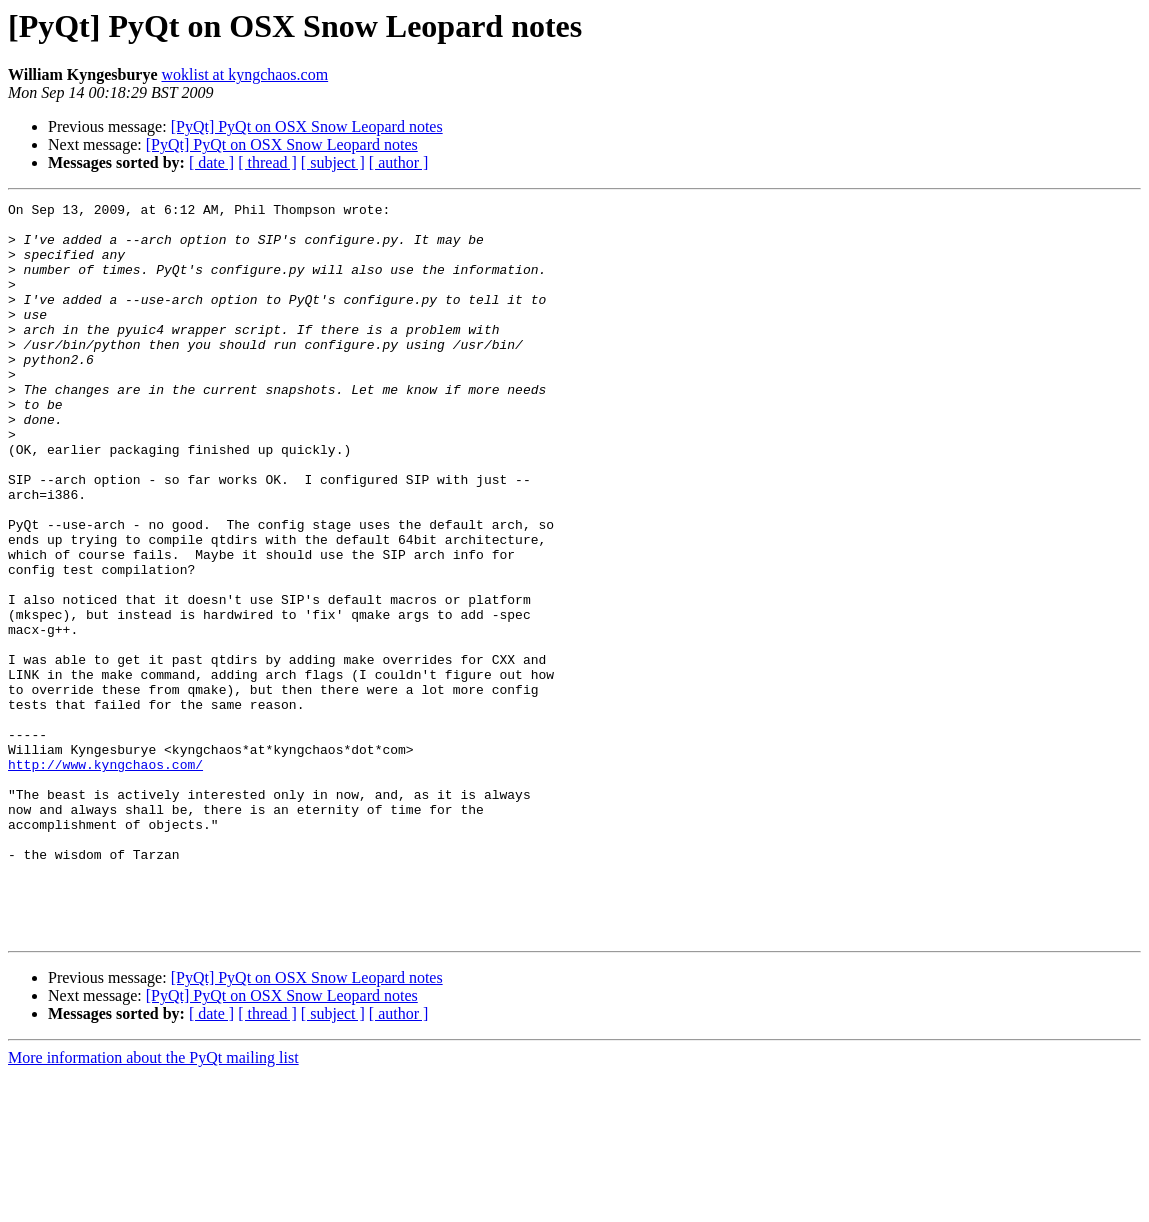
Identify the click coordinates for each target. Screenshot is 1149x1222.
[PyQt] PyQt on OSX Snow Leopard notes (307, 126)
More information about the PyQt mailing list (153, 1204)
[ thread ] (267, 162)
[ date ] (211, 162)
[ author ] (399, 162)
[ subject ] (333, 162)
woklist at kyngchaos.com (245, 74)
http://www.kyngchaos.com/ (105, 878)
